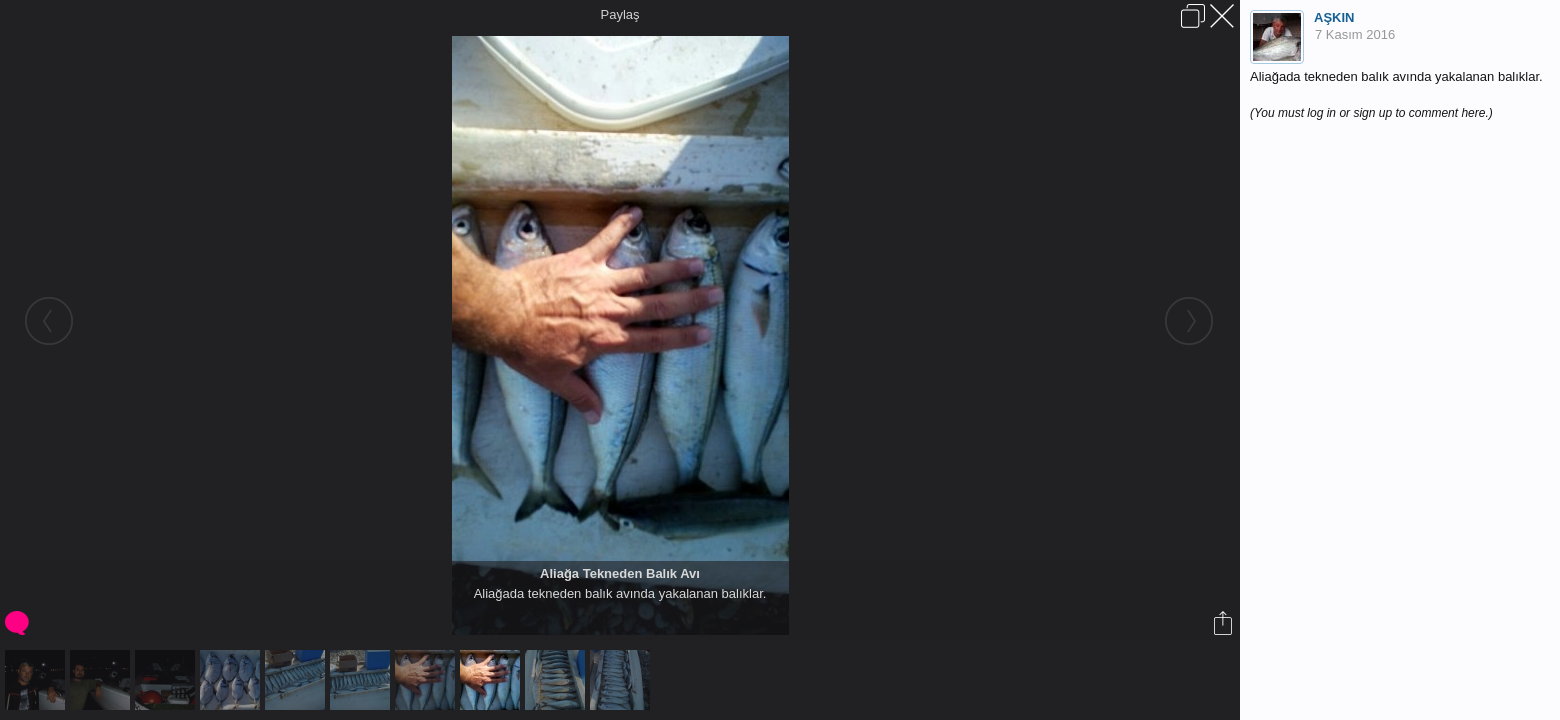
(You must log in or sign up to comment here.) (1371, 113)
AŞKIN (1334, 17)
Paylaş (619, 14)
